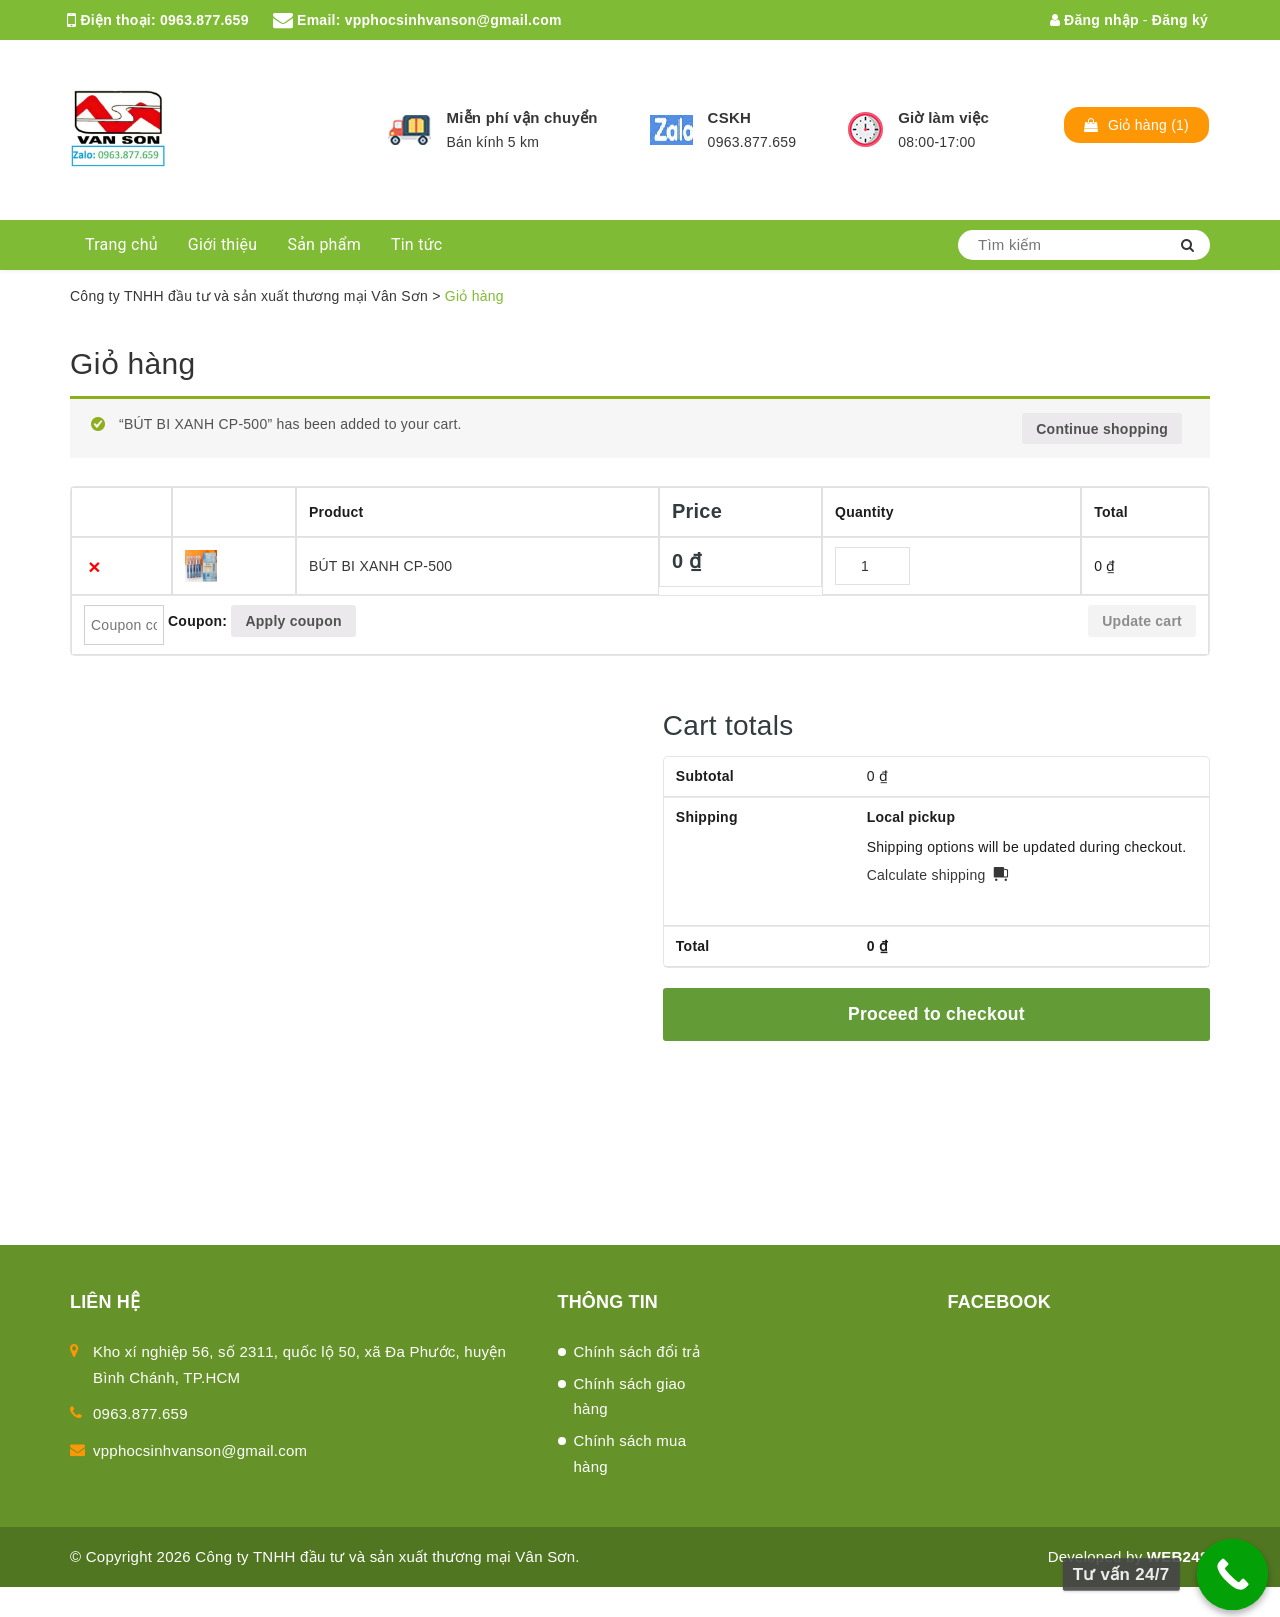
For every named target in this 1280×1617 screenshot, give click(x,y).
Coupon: (197, 621)
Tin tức (417, 244)
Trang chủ (121, 244)
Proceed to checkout (936, 1014)
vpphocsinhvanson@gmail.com (453, 20)
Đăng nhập (1094, 20)
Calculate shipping (926, 875)
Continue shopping (1102, 429)
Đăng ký (1180, 20)
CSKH (730, 117)
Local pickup (911, 817)
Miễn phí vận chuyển (521, 117)
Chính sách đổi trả (637, 1351)
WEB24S (1178, 1556)
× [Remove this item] (94, 566)
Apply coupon (293, 621)
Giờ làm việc (943, 117)
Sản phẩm (324, 244)
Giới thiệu (223, 244)
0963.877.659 (204, 20)
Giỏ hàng (132, 363)
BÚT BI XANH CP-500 (381, 566)
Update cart (1142, 621)
